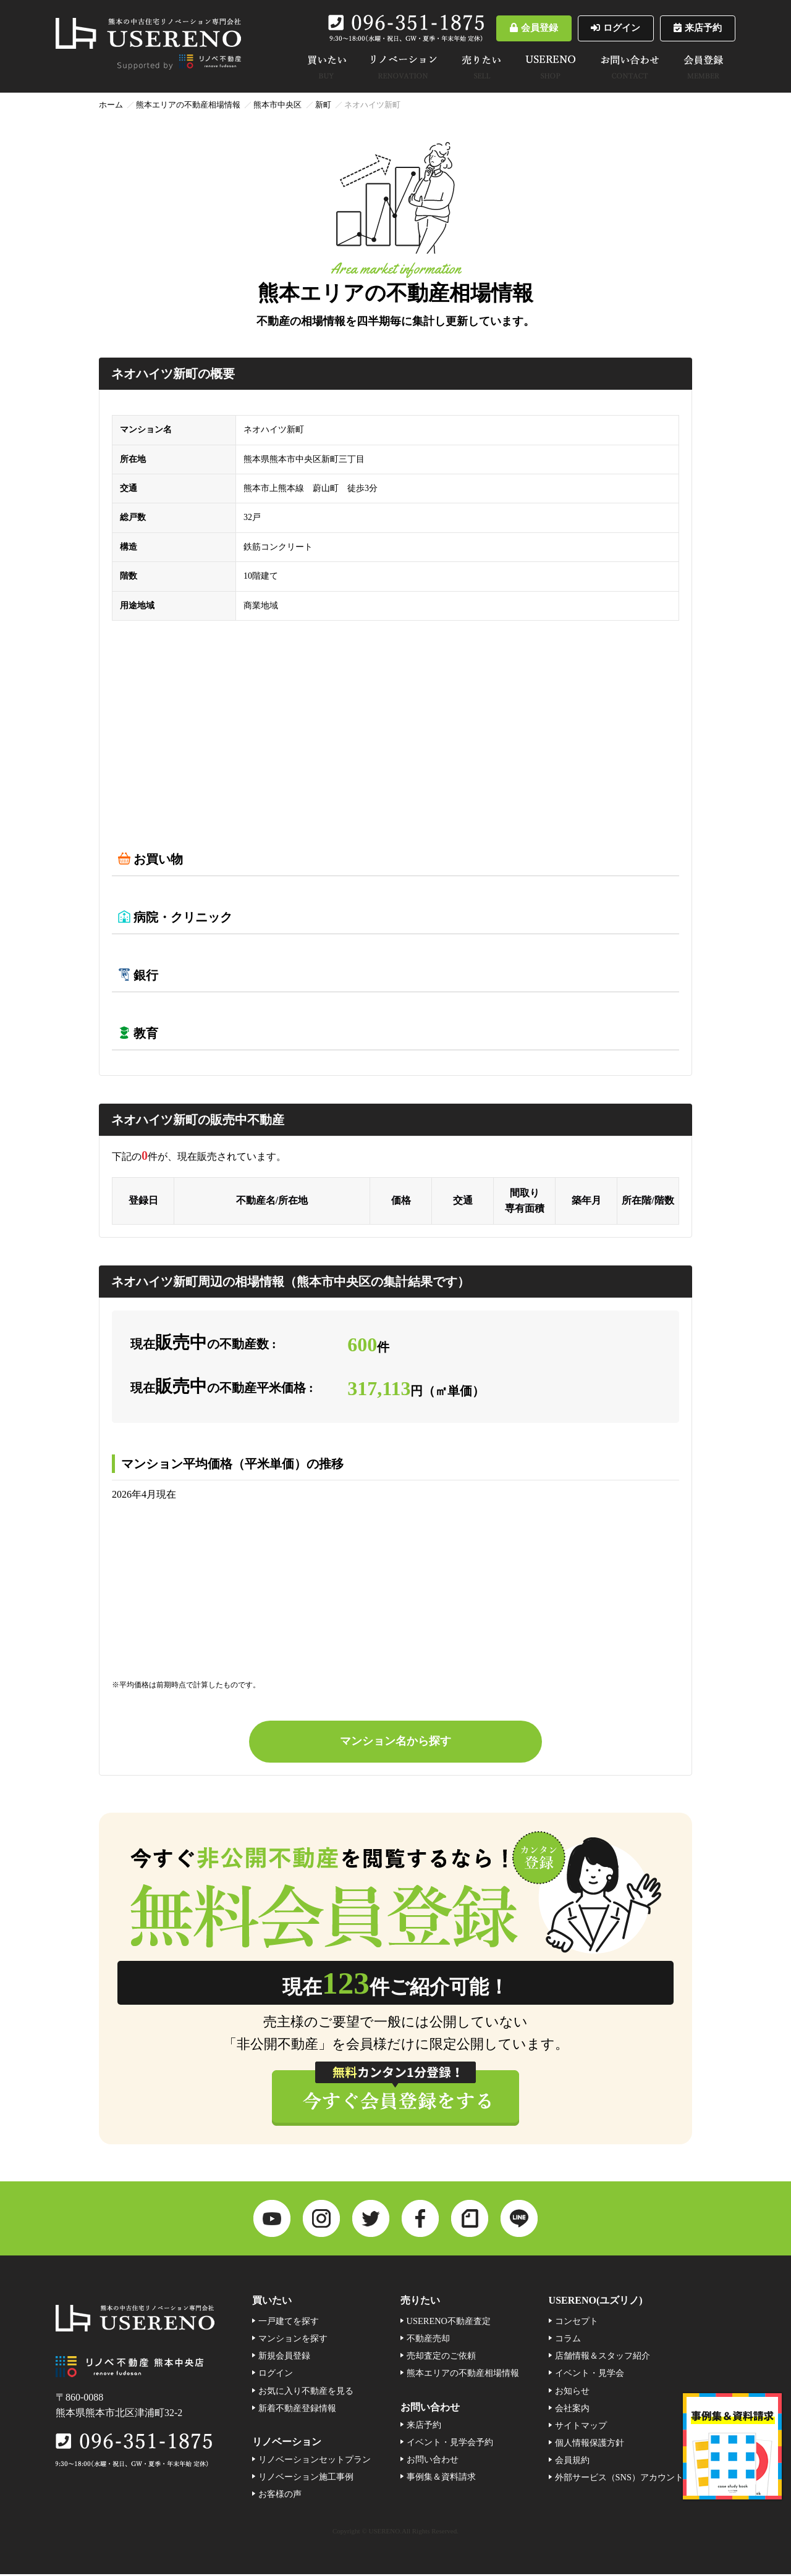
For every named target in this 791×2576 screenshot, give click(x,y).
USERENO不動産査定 (449, 2323)
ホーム (111, 105)
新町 (323, 105)
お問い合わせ (433, 2462)
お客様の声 (280, 2496)
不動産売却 (428, 2341)
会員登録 (507, 28)
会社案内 (572, 2410)
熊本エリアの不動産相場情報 (188, 105)
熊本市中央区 (277, 105)
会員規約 (572, 2462)
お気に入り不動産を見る (305, 2393)
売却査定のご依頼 (441, 2358)
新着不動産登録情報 (297, 2410)
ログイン (599, 28)
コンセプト (576, 2323)
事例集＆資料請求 (441, 2479)
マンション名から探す (395, 1741)
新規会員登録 (284, 2358)
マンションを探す (293, 2341)
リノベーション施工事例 (305, 2479)
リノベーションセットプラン (314, 2462)
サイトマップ (581, 2427)
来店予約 (692, 28)
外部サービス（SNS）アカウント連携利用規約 (645, 2479)
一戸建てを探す (288, 2323)
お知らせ (572, 2393)
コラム (568, 2341)
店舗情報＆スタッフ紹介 (602, 2358)
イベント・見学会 (589, 2375)
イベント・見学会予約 (450, 2444)
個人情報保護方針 (589, 2444)
